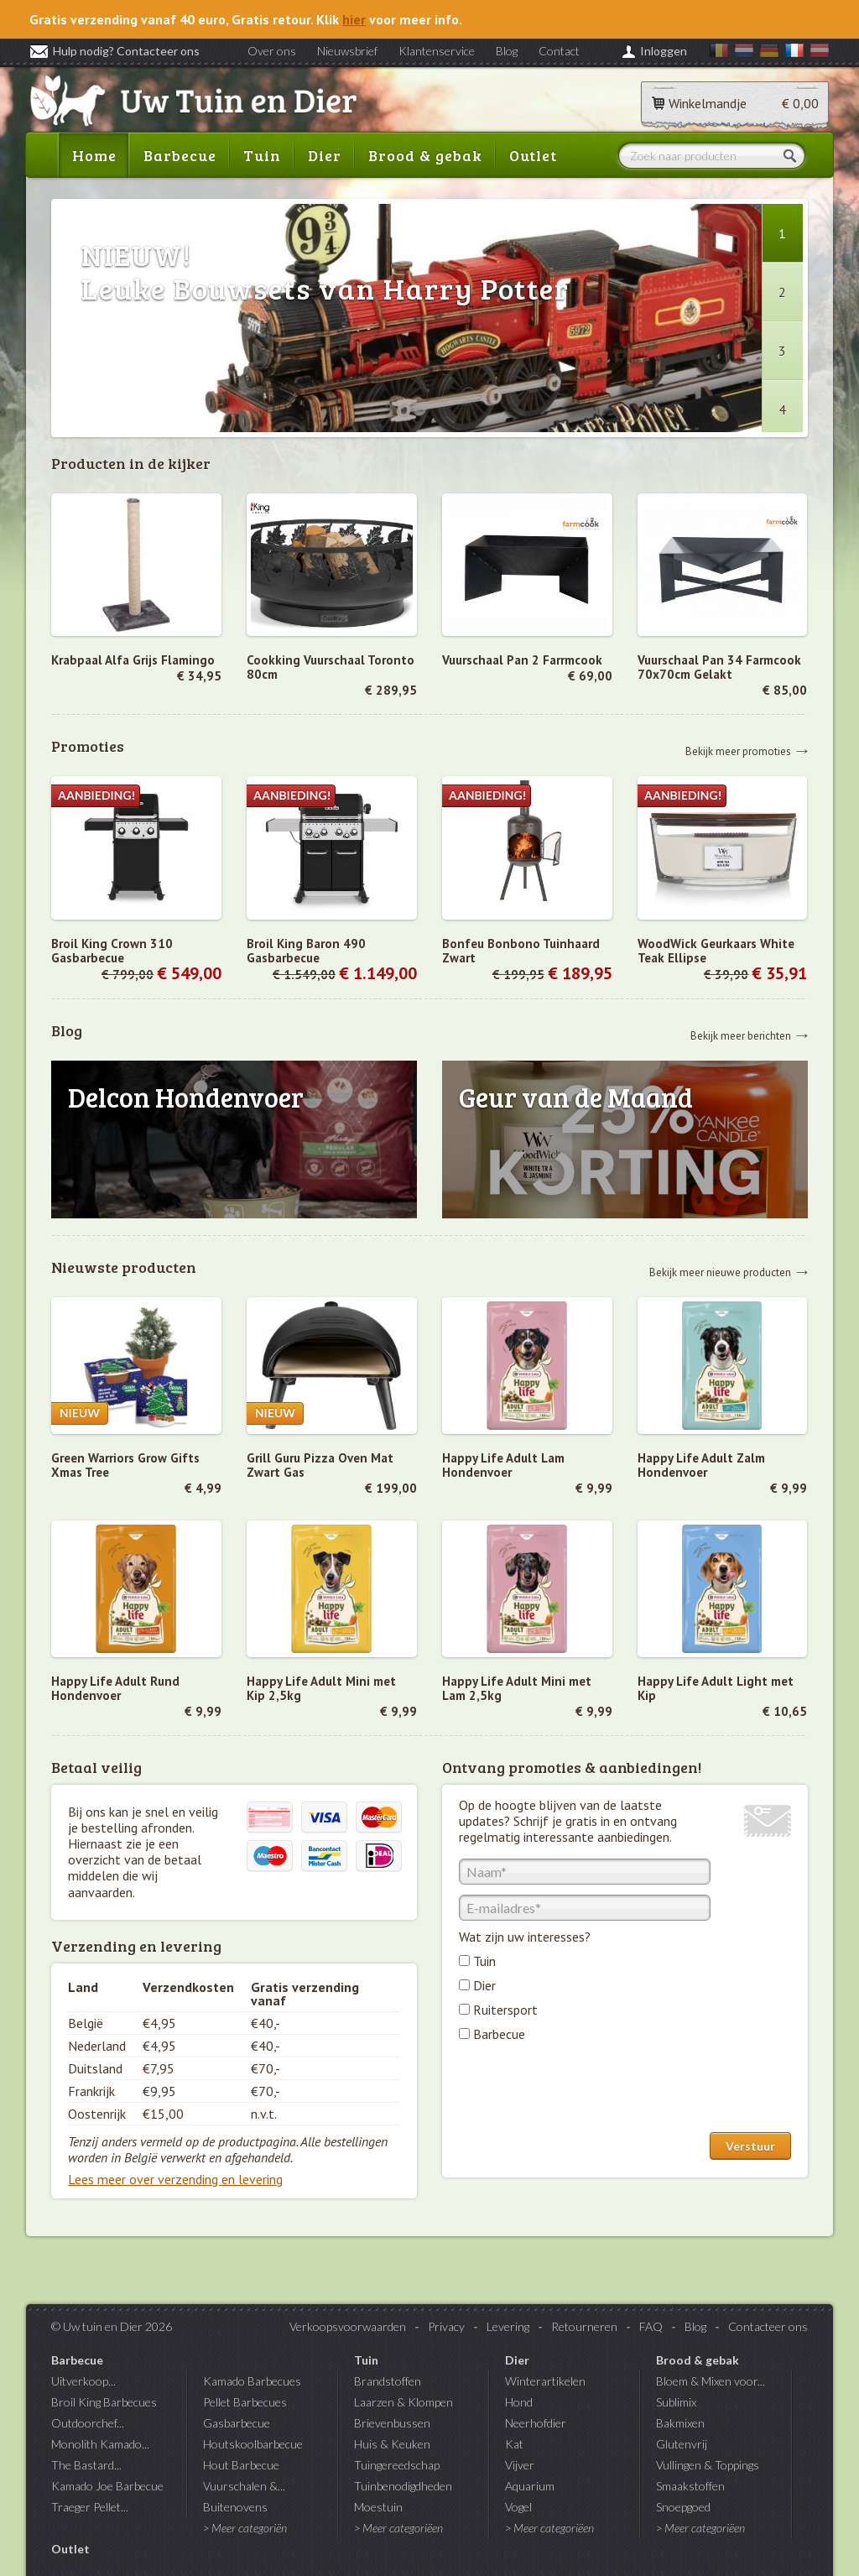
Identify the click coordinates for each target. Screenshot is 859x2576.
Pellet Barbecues (245, 2402)
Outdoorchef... (87, 2423)
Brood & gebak (425, 155)
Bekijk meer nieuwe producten (720, 1271)
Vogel (518, 2507)
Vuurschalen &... (244, 2486)
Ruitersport (505, 2009)
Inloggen (663, 51)
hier (354, 19)
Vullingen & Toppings (707, 2465)
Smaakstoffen (690, 2486)
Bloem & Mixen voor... (710, 2381)
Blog (507, 51)
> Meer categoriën (245, 2528)
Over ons (271, 51)
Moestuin (378, 2507)
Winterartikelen (545, 2381)
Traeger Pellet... (89, 2507)
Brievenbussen (392, 2423)
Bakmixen (680, 2423)
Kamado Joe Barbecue (107, 2486)
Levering (508, 2326)
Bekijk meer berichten (740, 1035)
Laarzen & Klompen (403, 2402)
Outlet (533, 155)
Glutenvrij (681, 2444)
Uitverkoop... (83, 2381)
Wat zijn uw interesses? (525, 1936)
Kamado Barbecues (252, 2381)
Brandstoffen (387, 2381)
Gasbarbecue (236, 2423)
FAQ (651, 2326)
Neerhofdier (535, 2423)
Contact (559, 51)
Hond (519, 2402)
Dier (324, 155)
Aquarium (529, 2486)
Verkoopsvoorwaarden (347, 2326)
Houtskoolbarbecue (253, 2444)
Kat (514, 2444)
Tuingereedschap (397, 2465)
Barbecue (179, 155)
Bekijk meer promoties (738, 750)
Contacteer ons (768, 2326)
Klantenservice (436, 51)
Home (94, 155)
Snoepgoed (683, 2507)
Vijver (519, 2465)
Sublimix (676, 2402)
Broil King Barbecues (104, 2402)
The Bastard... (86, 2465)
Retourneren (584, 2326)
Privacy (446, 2326)
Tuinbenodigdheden (403, 2486)
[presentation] (586, 2091)
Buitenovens (235, 2507)
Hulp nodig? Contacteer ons (114, 51)
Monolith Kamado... (100, 2444)
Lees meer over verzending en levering (175, 2179)
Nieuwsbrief (347, 51)
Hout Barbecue (241, 2465)
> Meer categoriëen (398, 2528)
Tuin (262, 155)
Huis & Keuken (392, 2444)
